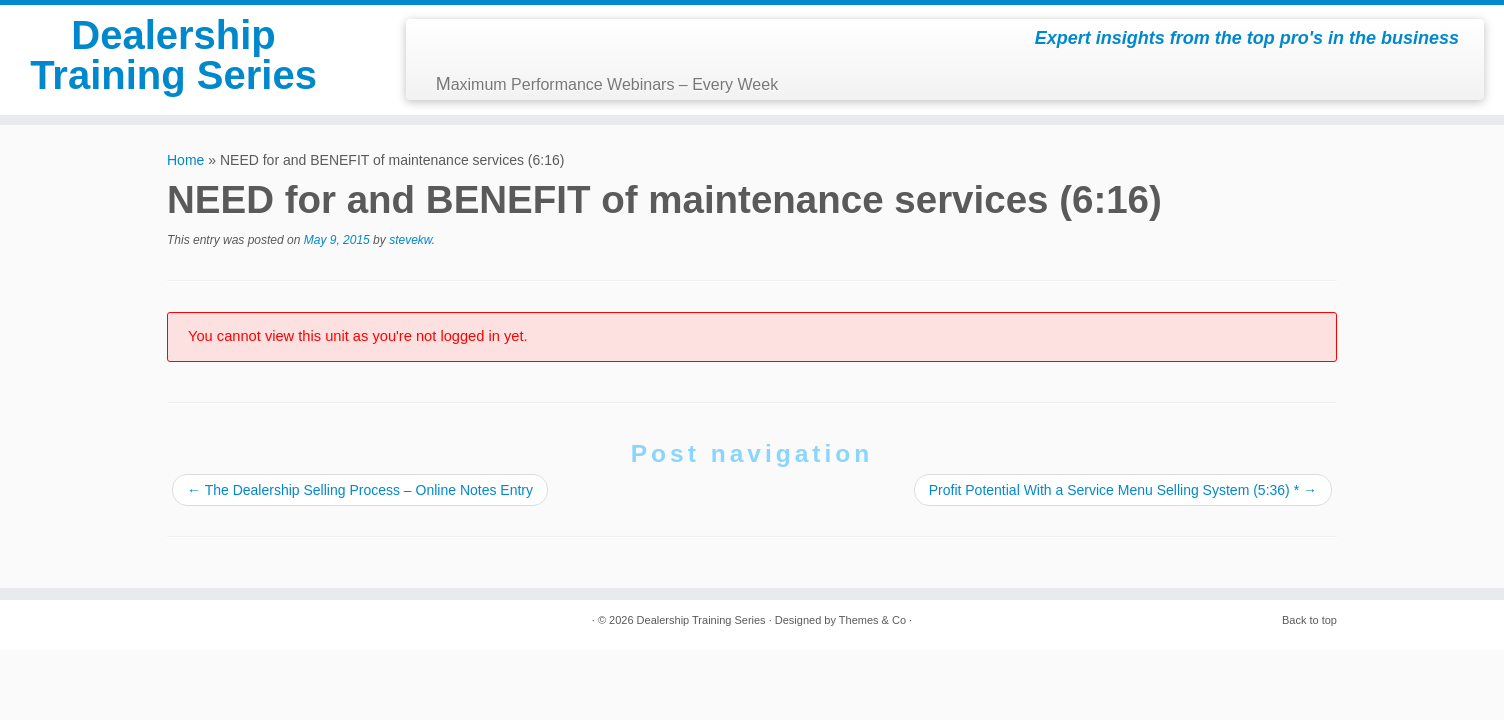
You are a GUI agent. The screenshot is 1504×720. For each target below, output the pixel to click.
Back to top (1309, 620)
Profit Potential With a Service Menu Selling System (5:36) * (1123, 490)
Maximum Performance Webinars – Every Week (607, 84)
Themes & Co (872, 620)
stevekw (410, 240)
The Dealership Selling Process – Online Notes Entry (360, 490)
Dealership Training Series (173, 55)
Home (185, 160)
